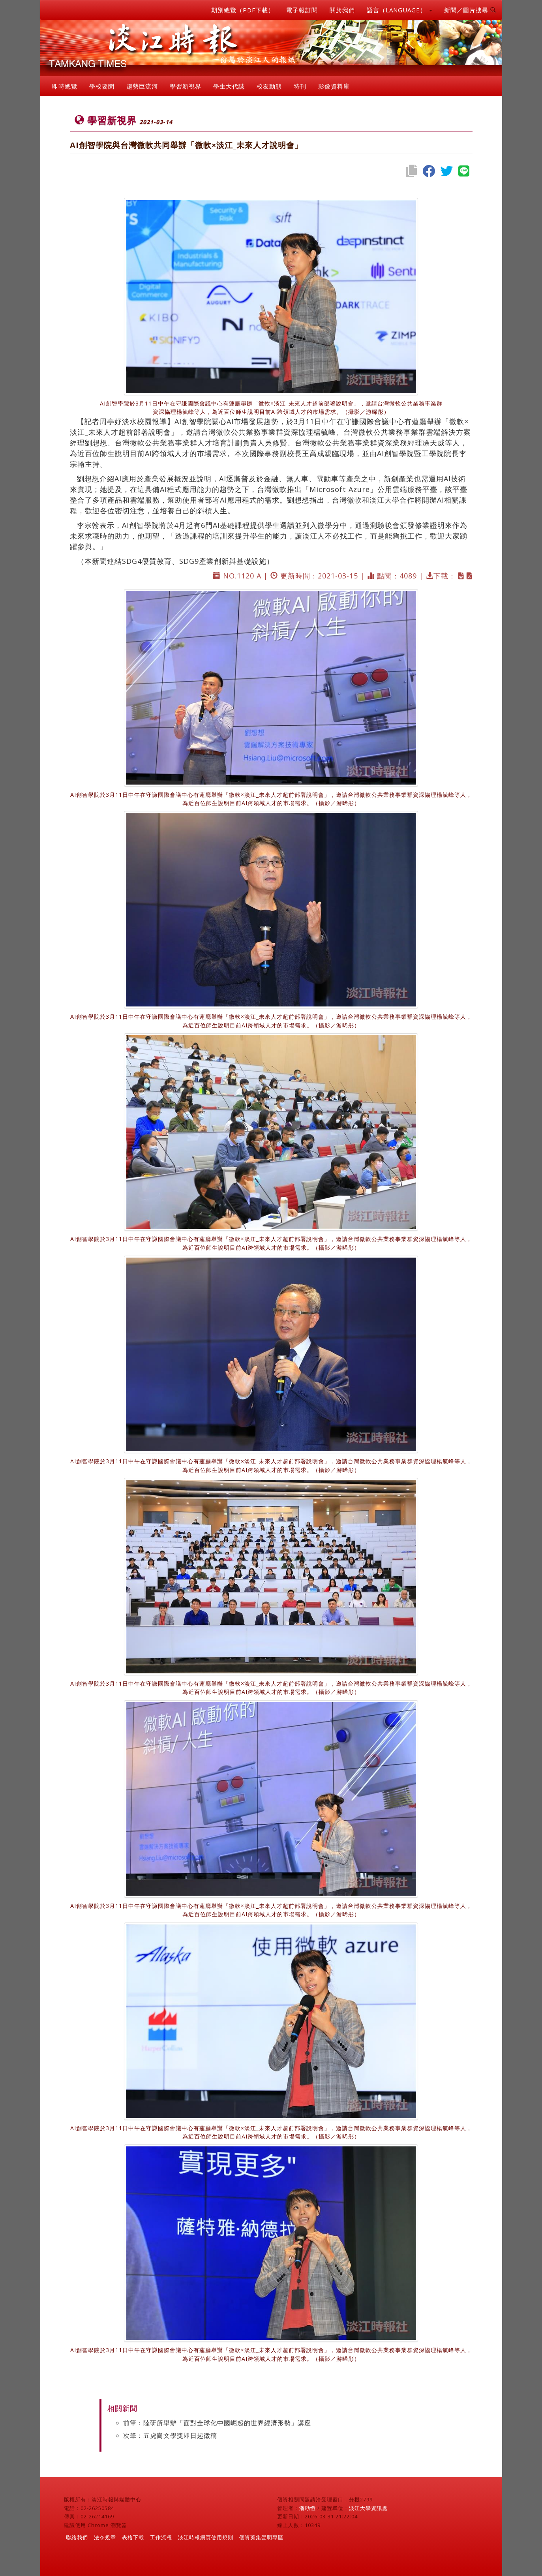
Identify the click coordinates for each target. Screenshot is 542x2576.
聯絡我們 (77, 2537)
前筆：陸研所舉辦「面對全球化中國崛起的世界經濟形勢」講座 (217, 2422)
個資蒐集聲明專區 (261, 2537)
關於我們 (342, 10)
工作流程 (161, 2537)
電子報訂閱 (302, 10)
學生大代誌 (229, 86)
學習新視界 (185, 86)
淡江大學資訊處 (368, 2508)
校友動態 (269, 86)
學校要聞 (101, 86)
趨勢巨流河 (142, 86)
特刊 (300, 86)
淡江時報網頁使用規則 (205, 2537)
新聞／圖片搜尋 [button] (470, 10)
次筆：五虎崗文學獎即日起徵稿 (170, 2435)
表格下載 (133, 2537)
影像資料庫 (334, 86)
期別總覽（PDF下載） (242, 10)
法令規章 (105, 2537)
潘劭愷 (307, 2508)
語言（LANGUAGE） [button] (399, 10)
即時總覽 (64, 86)
